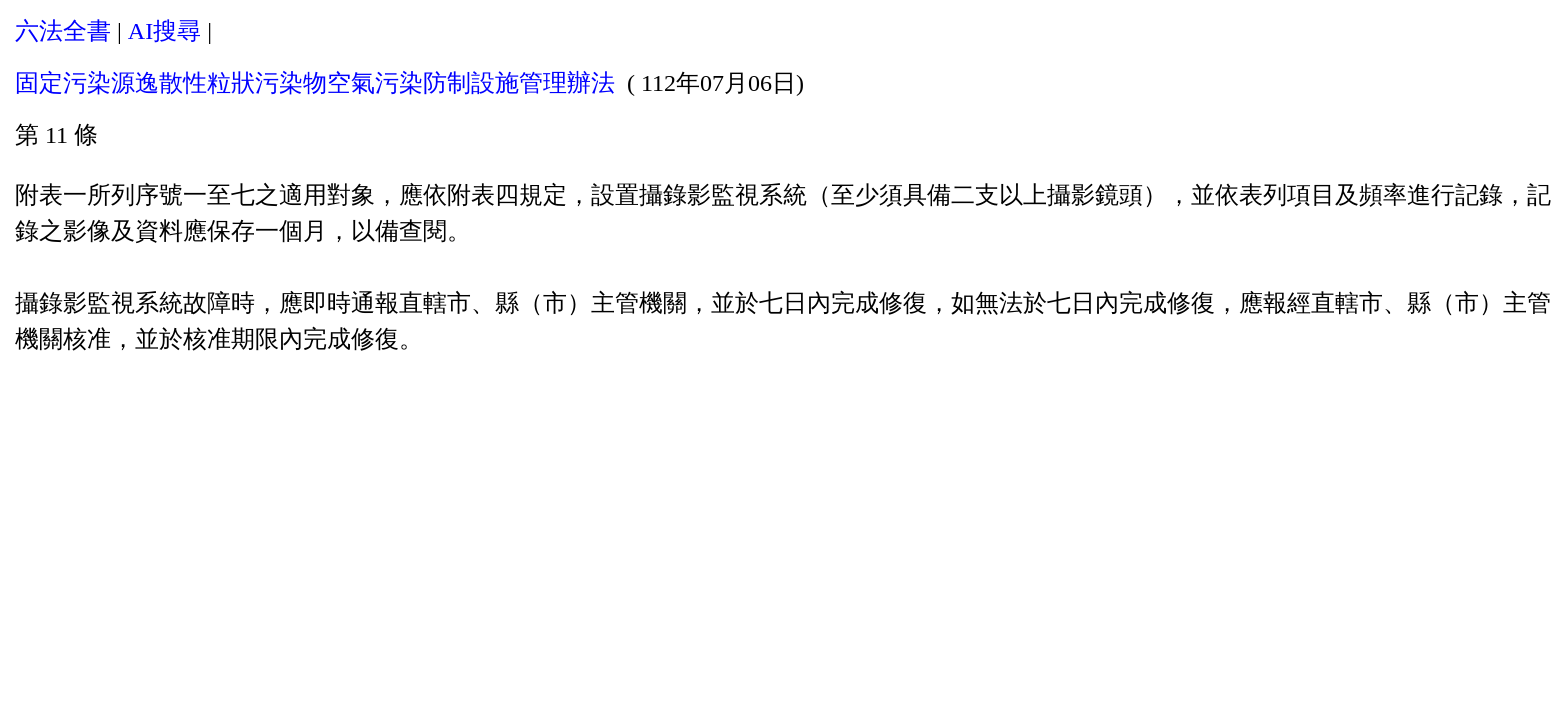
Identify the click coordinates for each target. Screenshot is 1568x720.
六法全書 (63, 31)
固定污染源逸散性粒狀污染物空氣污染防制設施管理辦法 (315, 83)
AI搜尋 (164, 31)
